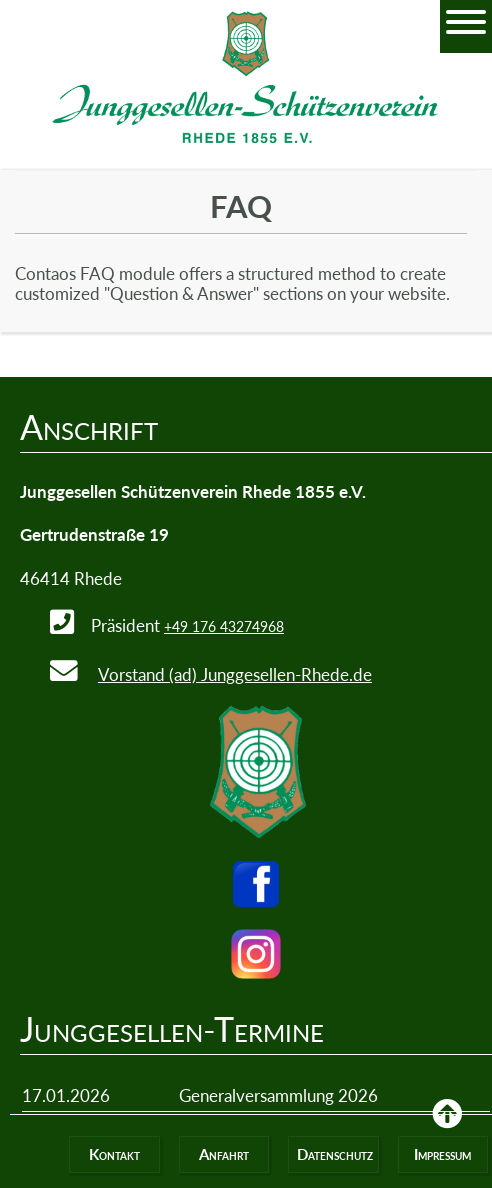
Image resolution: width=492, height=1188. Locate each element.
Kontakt (114, 1154)
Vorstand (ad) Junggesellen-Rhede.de (235, 674)
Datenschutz (335, 1154)
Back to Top (447, 1128)
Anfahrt (224, 1154)
